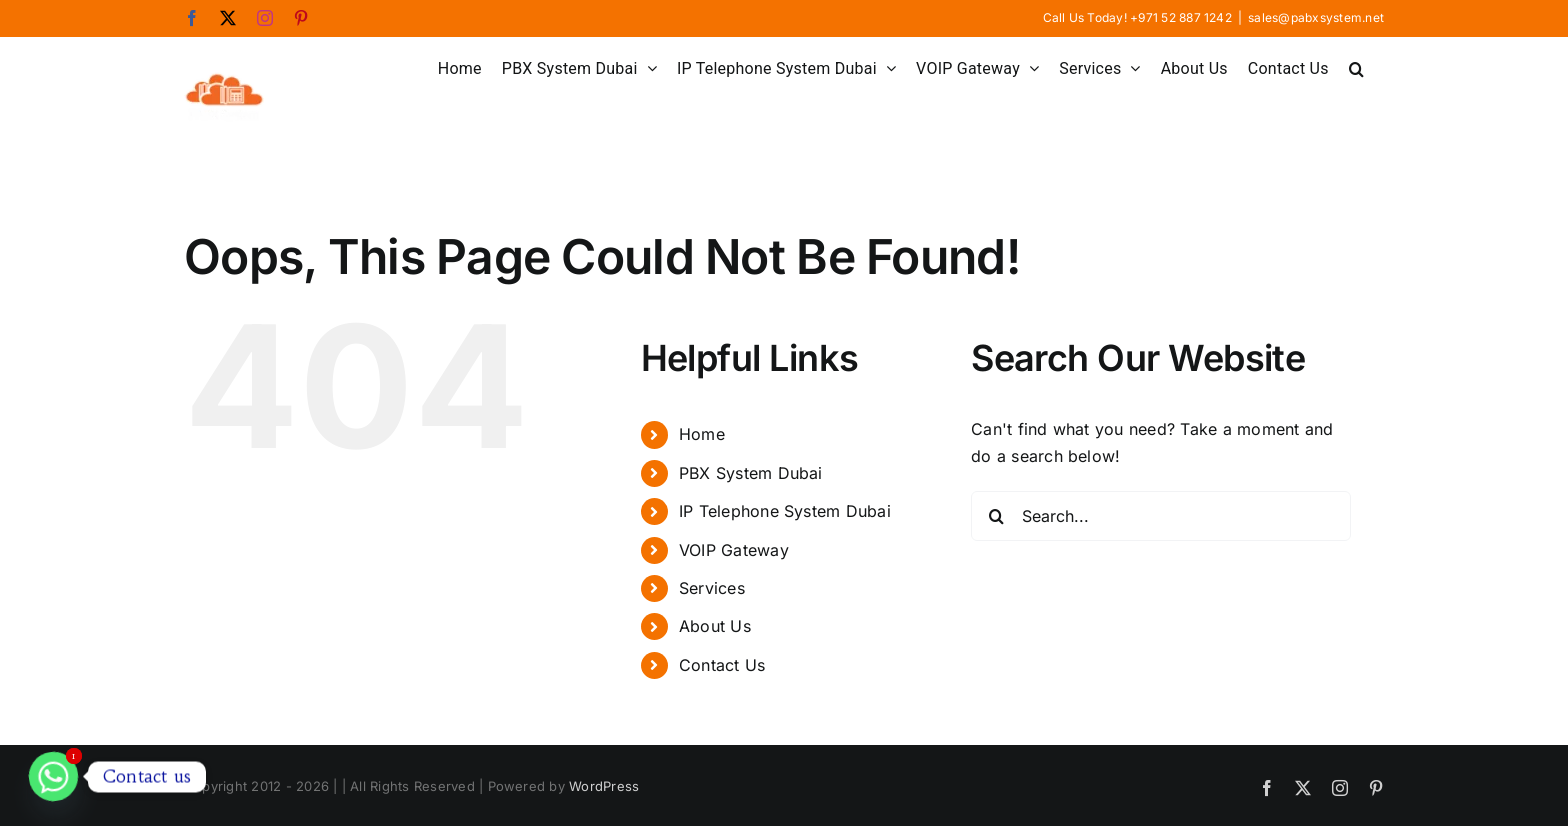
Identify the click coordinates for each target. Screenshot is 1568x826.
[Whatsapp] (53, 776)
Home (702, 434)
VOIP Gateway (734, 550)
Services (712, 588)
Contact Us (722, 665)
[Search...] (1161, 516)
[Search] (996, 516)
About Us (715, 626)
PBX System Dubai (751, 473)
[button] (1356, 67)
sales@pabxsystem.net (1316, 17)
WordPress (604, 786)
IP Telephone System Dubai (785, 511)
